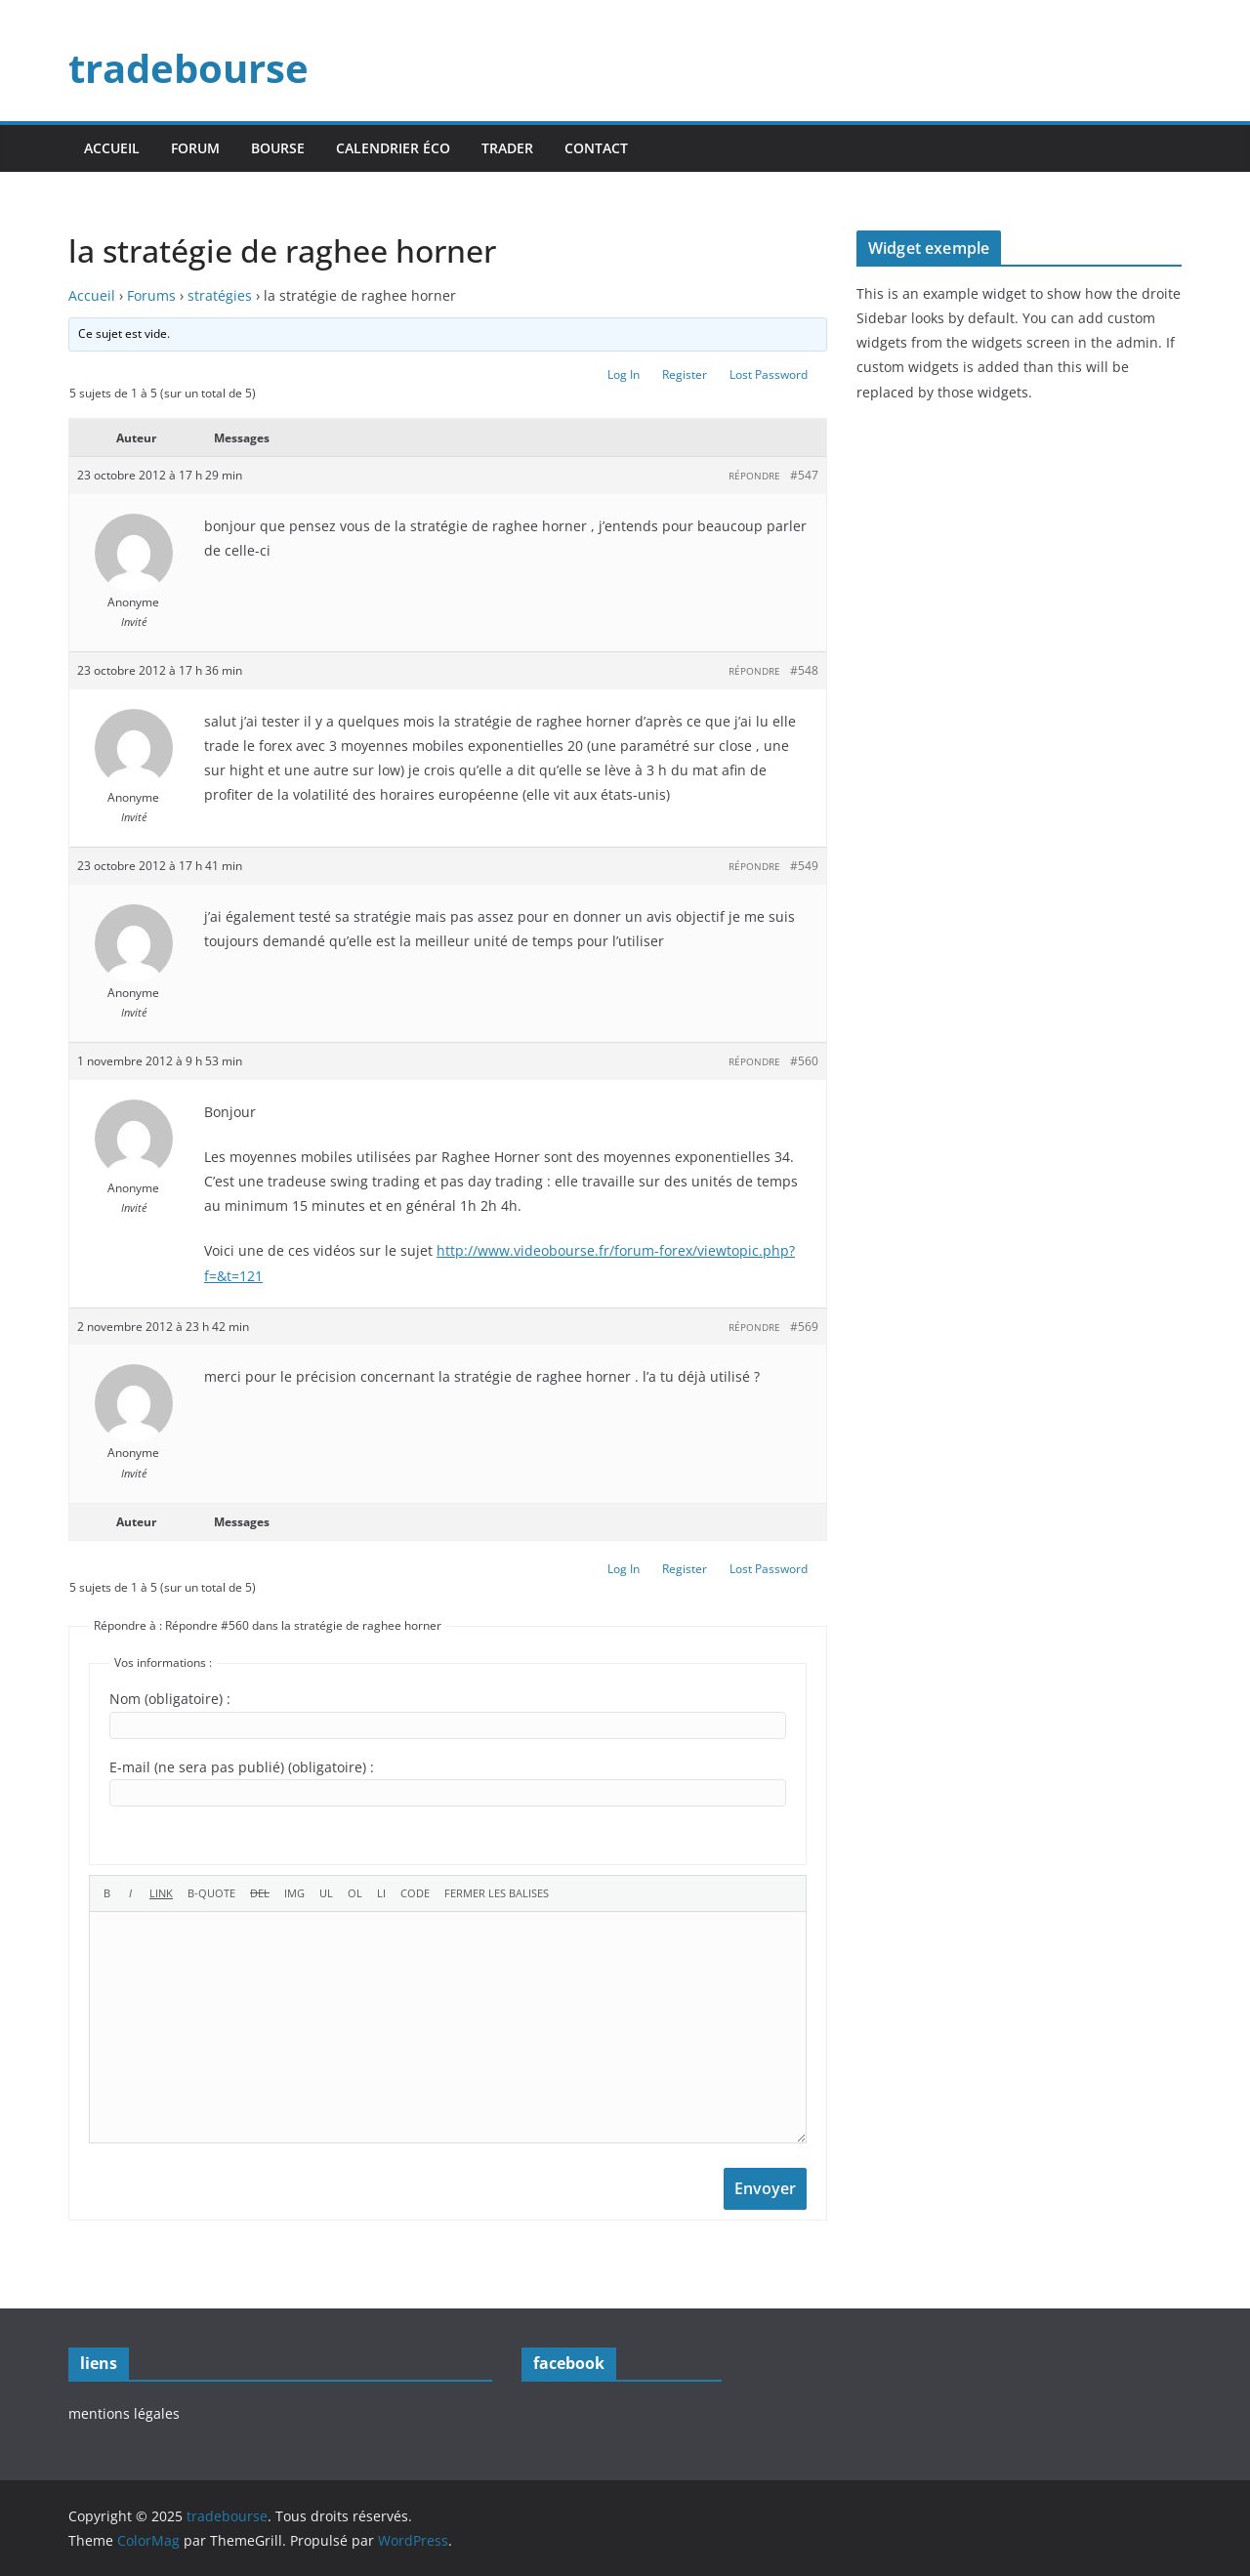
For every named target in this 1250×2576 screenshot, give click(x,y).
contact (596, 148)
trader (507, 148)
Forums (151, 295)
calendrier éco (393, 148)
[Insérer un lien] (161, 1893)
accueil (112, 148)
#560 (804, 1061)
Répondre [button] (754, 475)
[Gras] (107, 1893)
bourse (278, 148)
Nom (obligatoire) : (169, 1698)
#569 (804, 1326)
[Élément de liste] (381, 1893)
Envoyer (765, 2188)
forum (195, 148)
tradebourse (188, 68)
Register (684, 374)
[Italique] (130, 1893)
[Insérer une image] (294, 1893)
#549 (804, 865)
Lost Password (768, 374)
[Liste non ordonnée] (326, 1893)
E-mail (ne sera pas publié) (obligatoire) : (241, 1767)
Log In (623, 374)
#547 (804, 475)
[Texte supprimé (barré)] (259, 1893)
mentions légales (124, 2413)
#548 (804, 670)
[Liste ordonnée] (355, 1893)
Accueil (91, 295)
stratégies (220, 295)
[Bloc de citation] (211, 1893)
